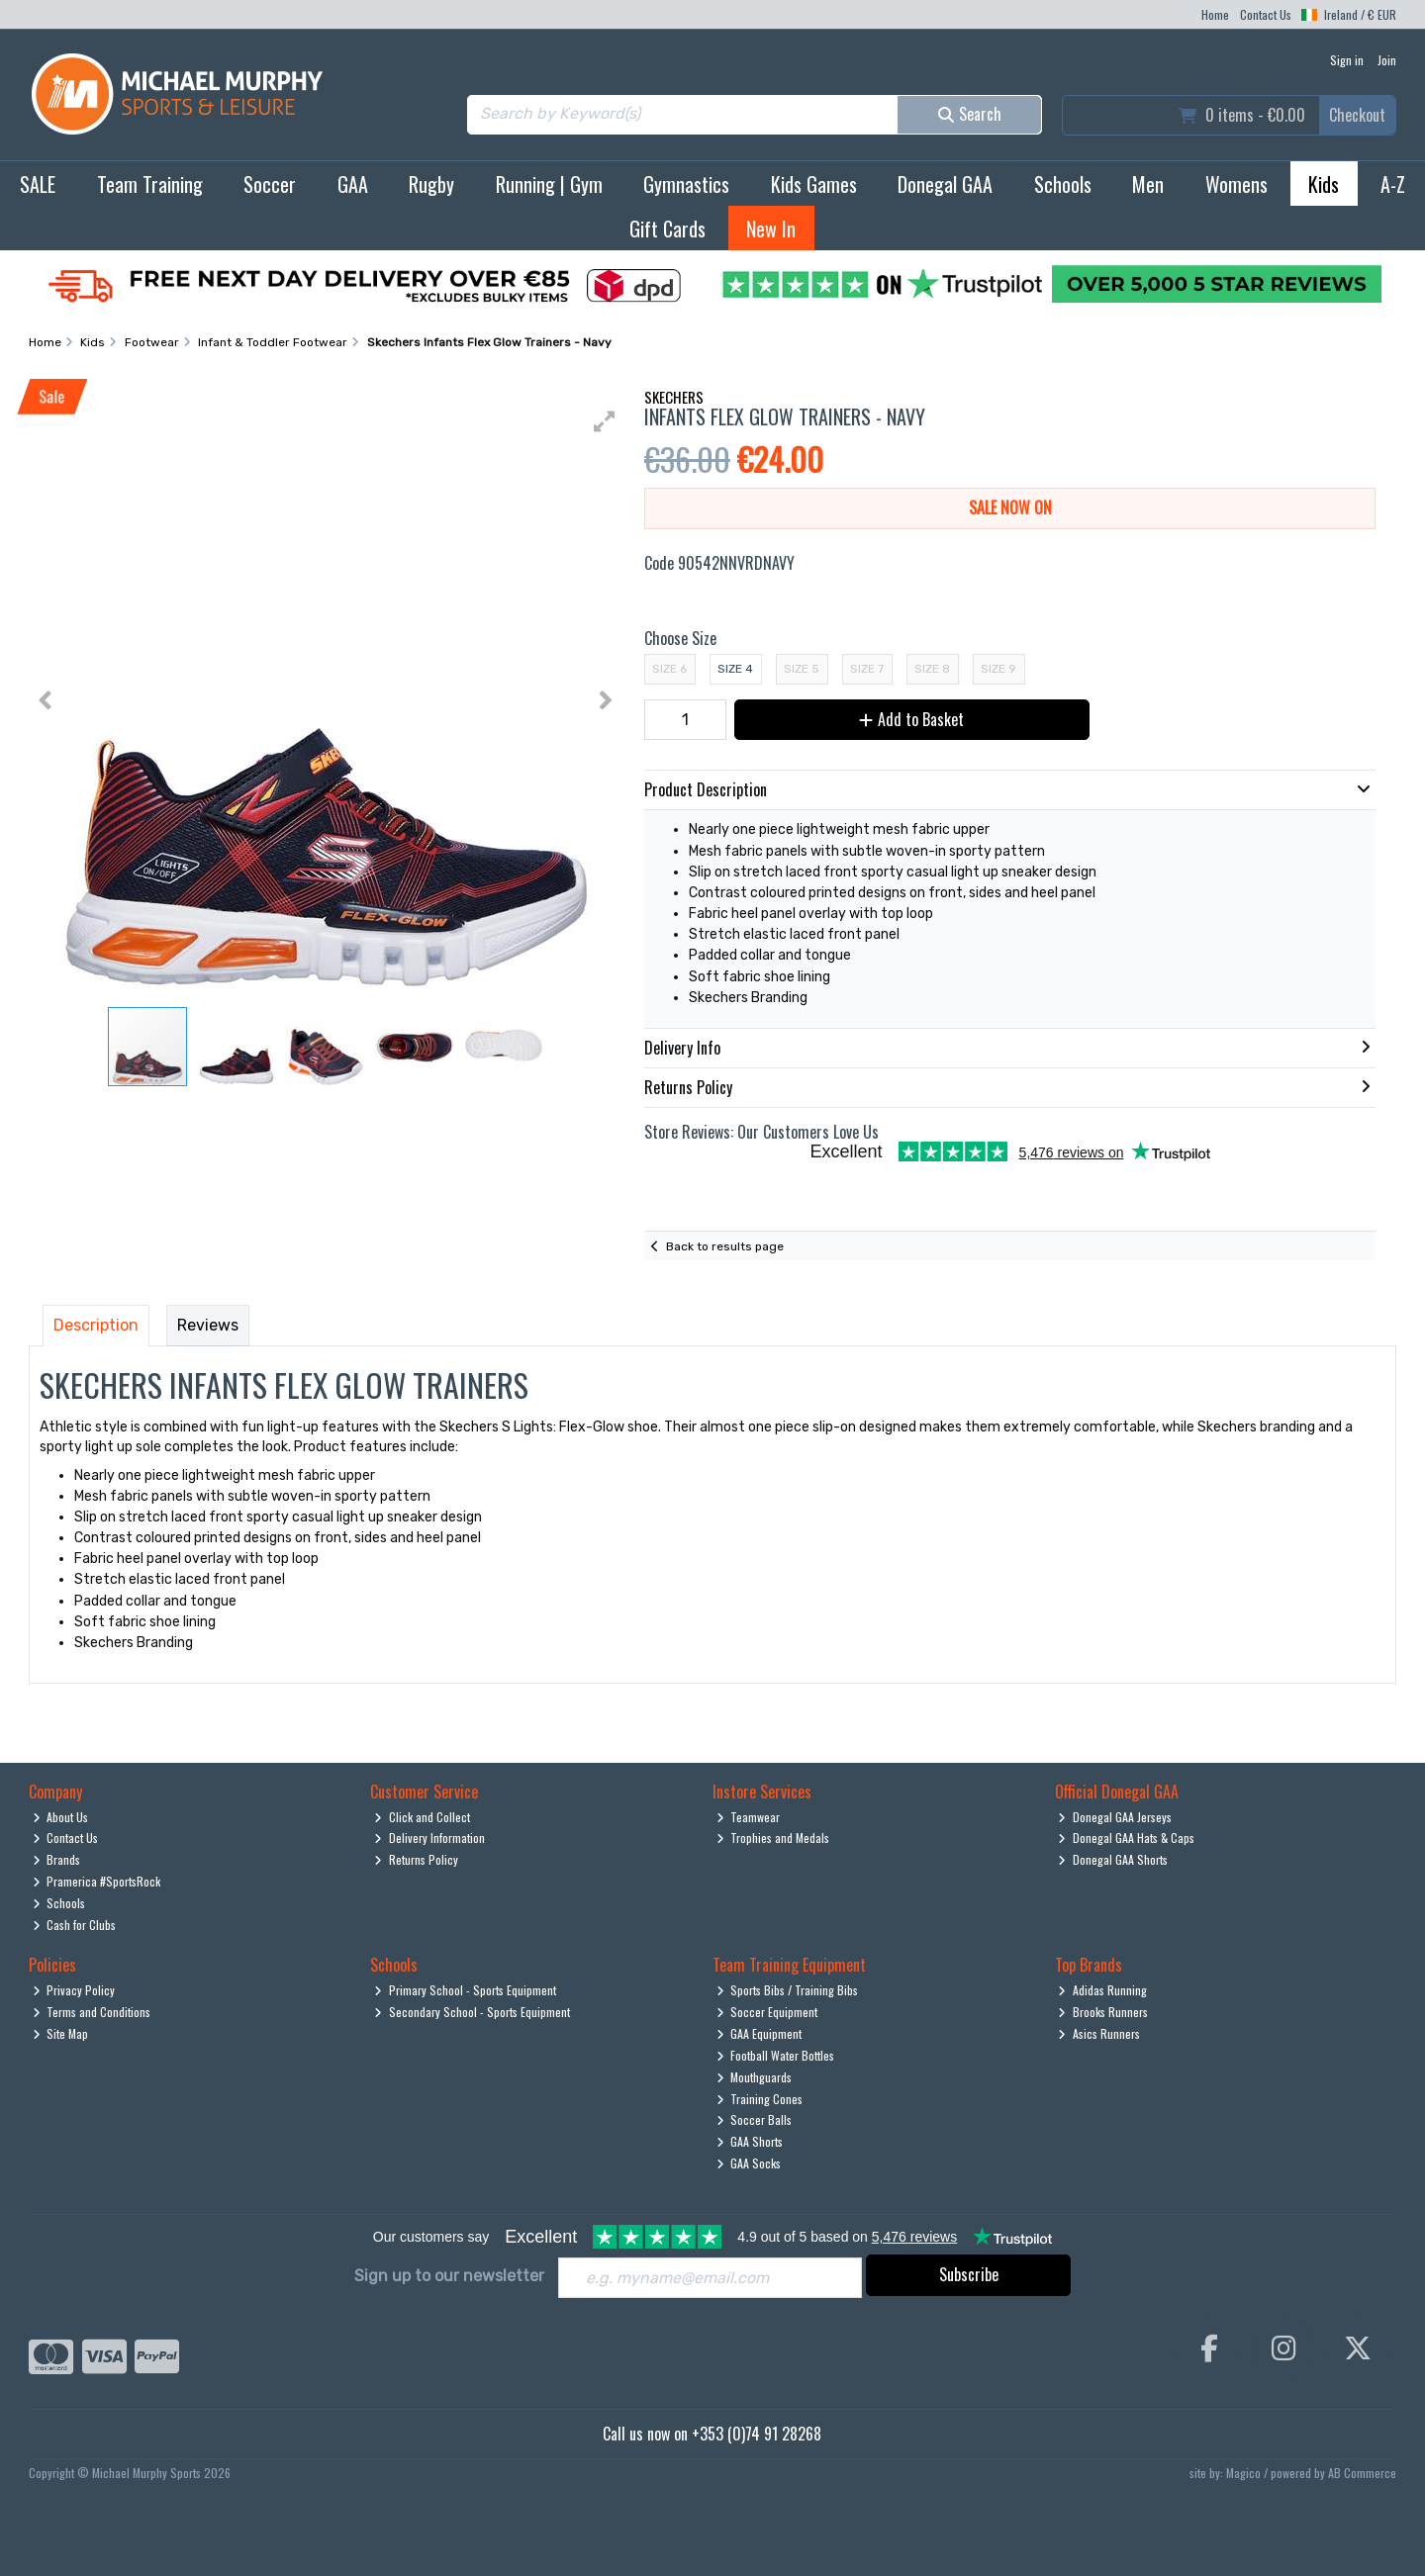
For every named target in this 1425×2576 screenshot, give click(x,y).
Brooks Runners (1103, 2011)
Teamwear (748, 1816)
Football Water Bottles (775, 2055)
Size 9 (998, 669)
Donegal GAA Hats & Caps (1126, 1837)
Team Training (150, 184)
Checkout (1357, 115)
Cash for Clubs (75, 1924)
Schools (1063, 184)
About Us (61, 1816)
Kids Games (814, 184)
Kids (1323, 184)
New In (771, 228)
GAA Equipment (759, 2033)
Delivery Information (429, 1837)
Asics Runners (1099, 2033)
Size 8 (932, 669)
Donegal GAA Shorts (1113, 1859)
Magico (1243, 2472)
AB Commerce (1362, 2472)
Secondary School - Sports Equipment (472, 2011)
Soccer (269, 184)
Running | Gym (549, 184)
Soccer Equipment (767, 2011)
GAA (352, 184)
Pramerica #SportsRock (97, 1881)
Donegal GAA (945, 184)
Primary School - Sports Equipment (465, 1989)
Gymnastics (686, 184)
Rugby (431, 184)
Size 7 (867, 669)
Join (1387, 59)
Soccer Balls (754, 2119)
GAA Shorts (750, 2141)
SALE (37, 184)
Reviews (207, 1325)
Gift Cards (667, 228)
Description (96, 1325)
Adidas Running (1102, 1989)
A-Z (1392, 184)
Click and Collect (422, 1816)
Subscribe (968, 2274)
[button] (604, 421)
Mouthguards (754, 2077)
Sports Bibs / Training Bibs (787, 1989)
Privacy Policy (74, 1989)
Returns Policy (416, 1859)
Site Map (61, 2033)
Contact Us (1265, 14)
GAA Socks (749, 2163)
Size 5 (801, 669)
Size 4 (735, 669)
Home (1215, 14)
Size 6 (669, 669)
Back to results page (725, 1246)
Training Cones (760, 2098)
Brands (57, 1859)
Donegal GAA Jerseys (1115, 1816)
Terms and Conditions (92, 2011)
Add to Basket (911, 719)
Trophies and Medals (773, 1837)
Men (1148, 184)
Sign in (1347, 59)
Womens (1236, 184)
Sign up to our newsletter (449, 2275)
